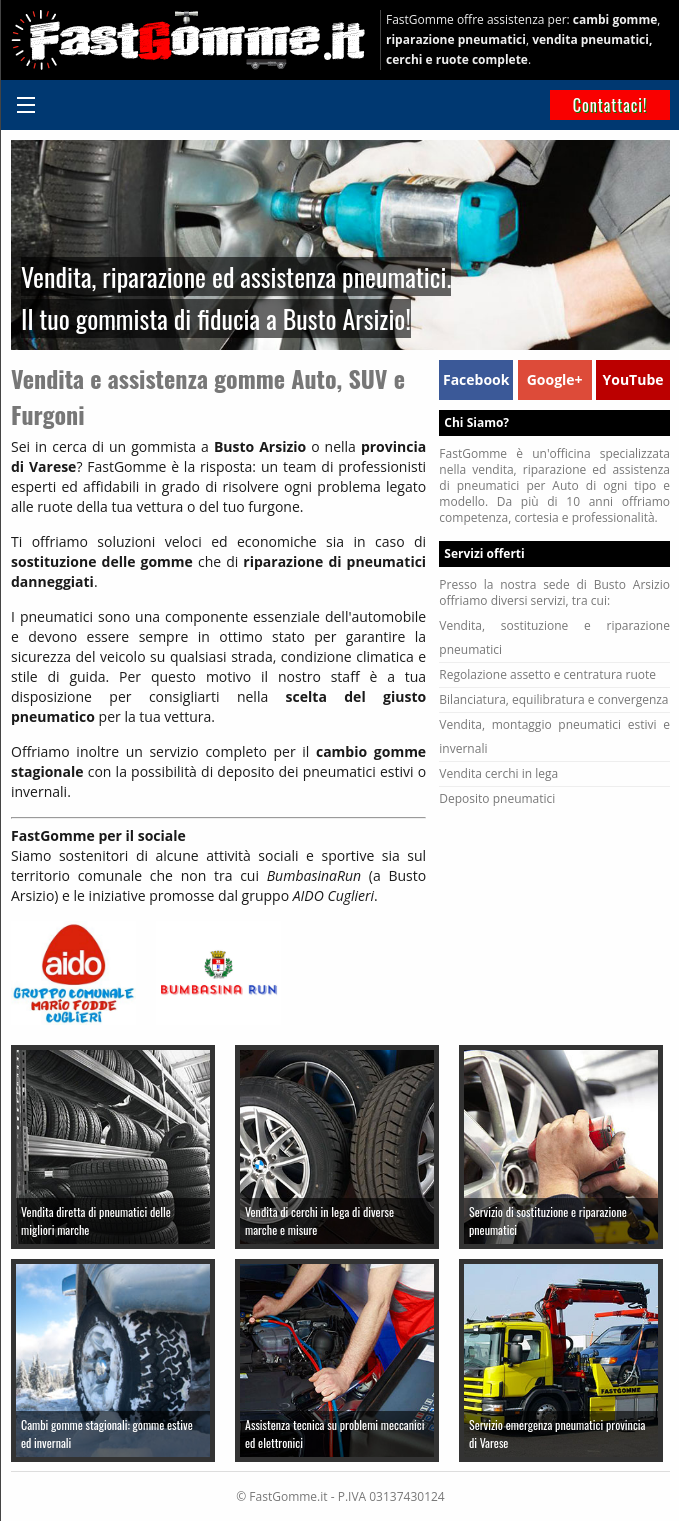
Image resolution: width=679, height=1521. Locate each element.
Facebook (476, 379)
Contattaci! (610, 105)
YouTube (633, 379)
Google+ (555, 379)
